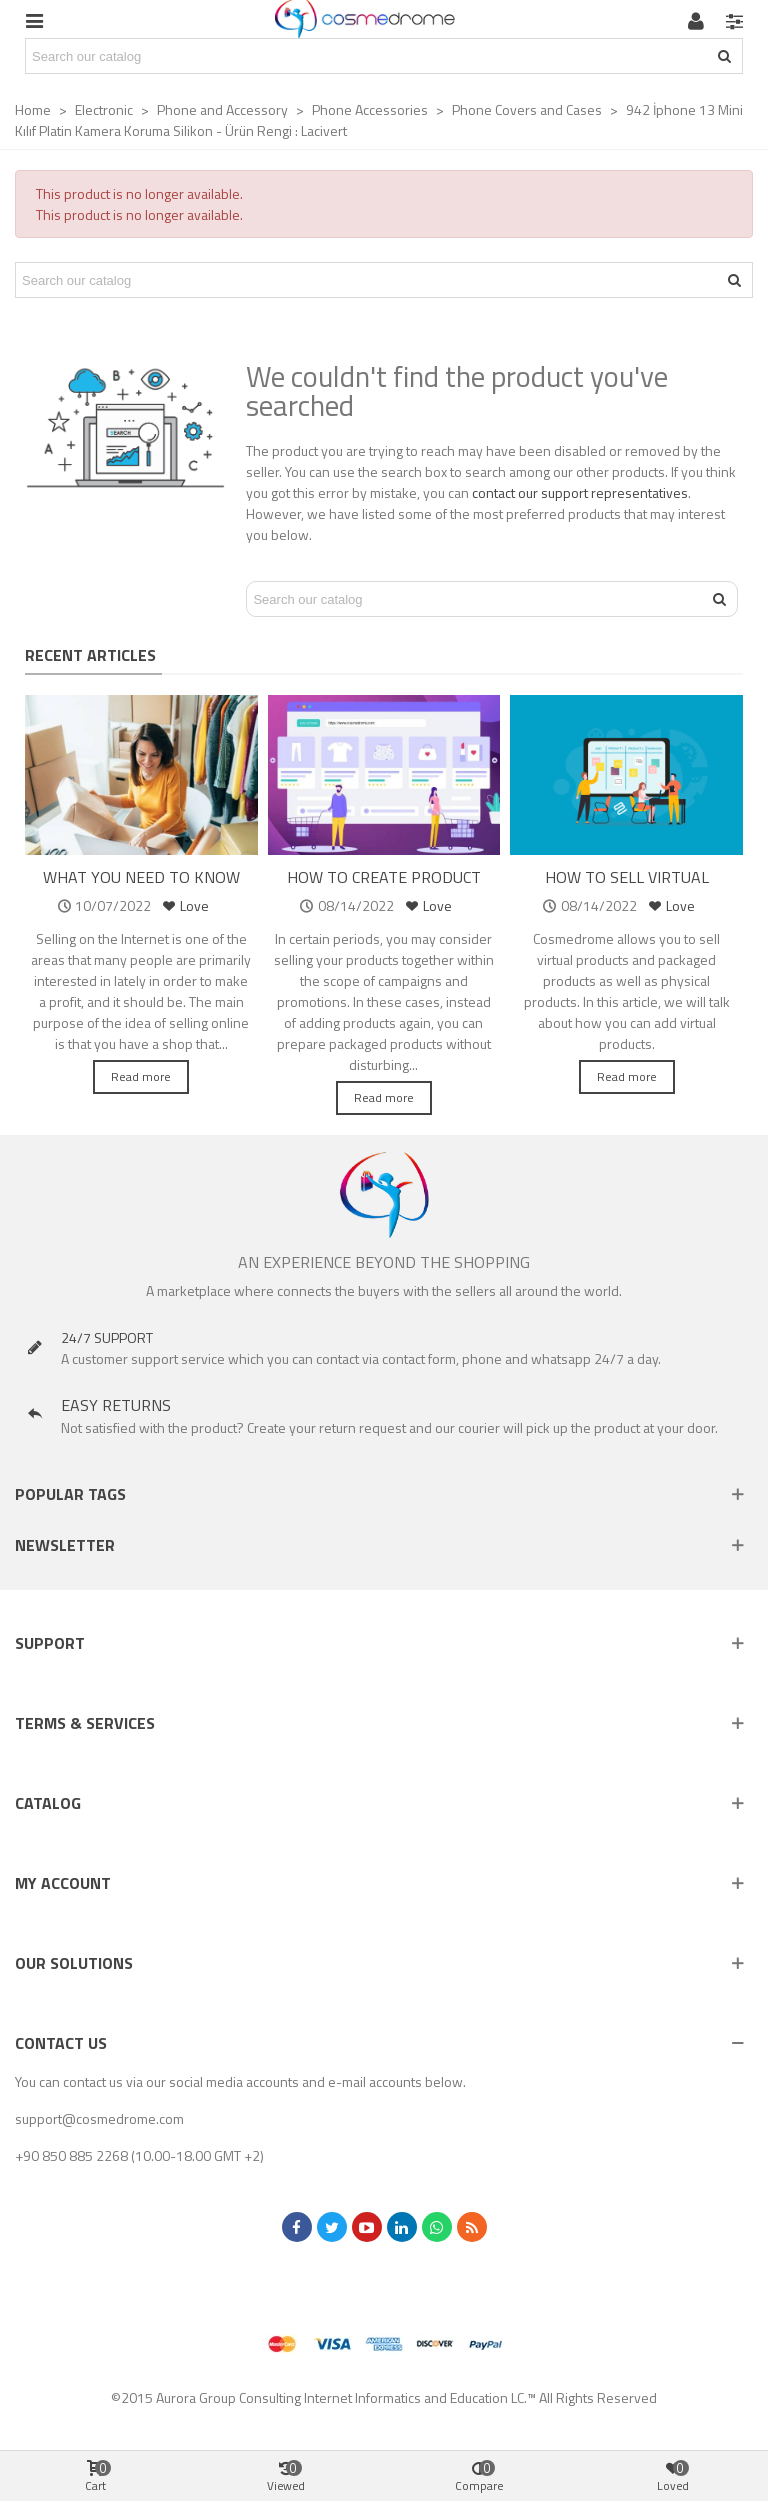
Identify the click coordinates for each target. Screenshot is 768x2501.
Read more (141, 1076)
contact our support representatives (580, 492)
